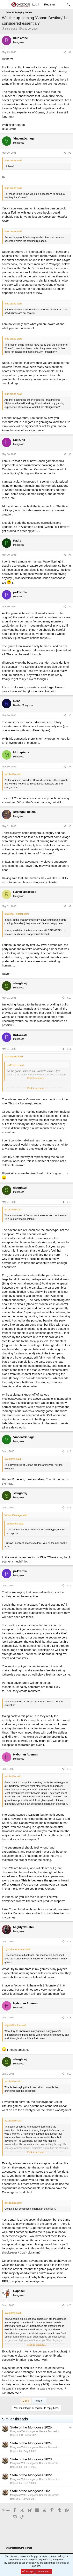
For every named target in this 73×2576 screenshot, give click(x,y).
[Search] (68, 4)
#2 (70, 152)
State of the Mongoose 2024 (31, 2443)
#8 (70, 826)
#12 (69, 1202)
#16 (69, 1769)
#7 (70, 766)
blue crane (11, 28)
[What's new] (60, 4)
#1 (70, 52)
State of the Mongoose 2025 (31, 2427)
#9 (70, 906)
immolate (24, 1969)
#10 (69, 997)
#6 (70, 715)
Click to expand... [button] (37, 1088)
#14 (69, 1507)
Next (39, 2400)
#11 (69, 1049)
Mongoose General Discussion (43, 2431)
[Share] (64, 52)
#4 (70, 554)
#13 (69, 1451)
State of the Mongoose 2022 (31, 2475)
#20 (69, 2305)
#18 (69, 2017)
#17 (69, 1941)
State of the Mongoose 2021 (31, 2491)
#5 (70, 606)
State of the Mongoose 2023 (31, 2459)
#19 (69, 2073)
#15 (69, 1585)
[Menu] (5, 4)
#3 (70, 454)
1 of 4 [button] (25, 2400)
